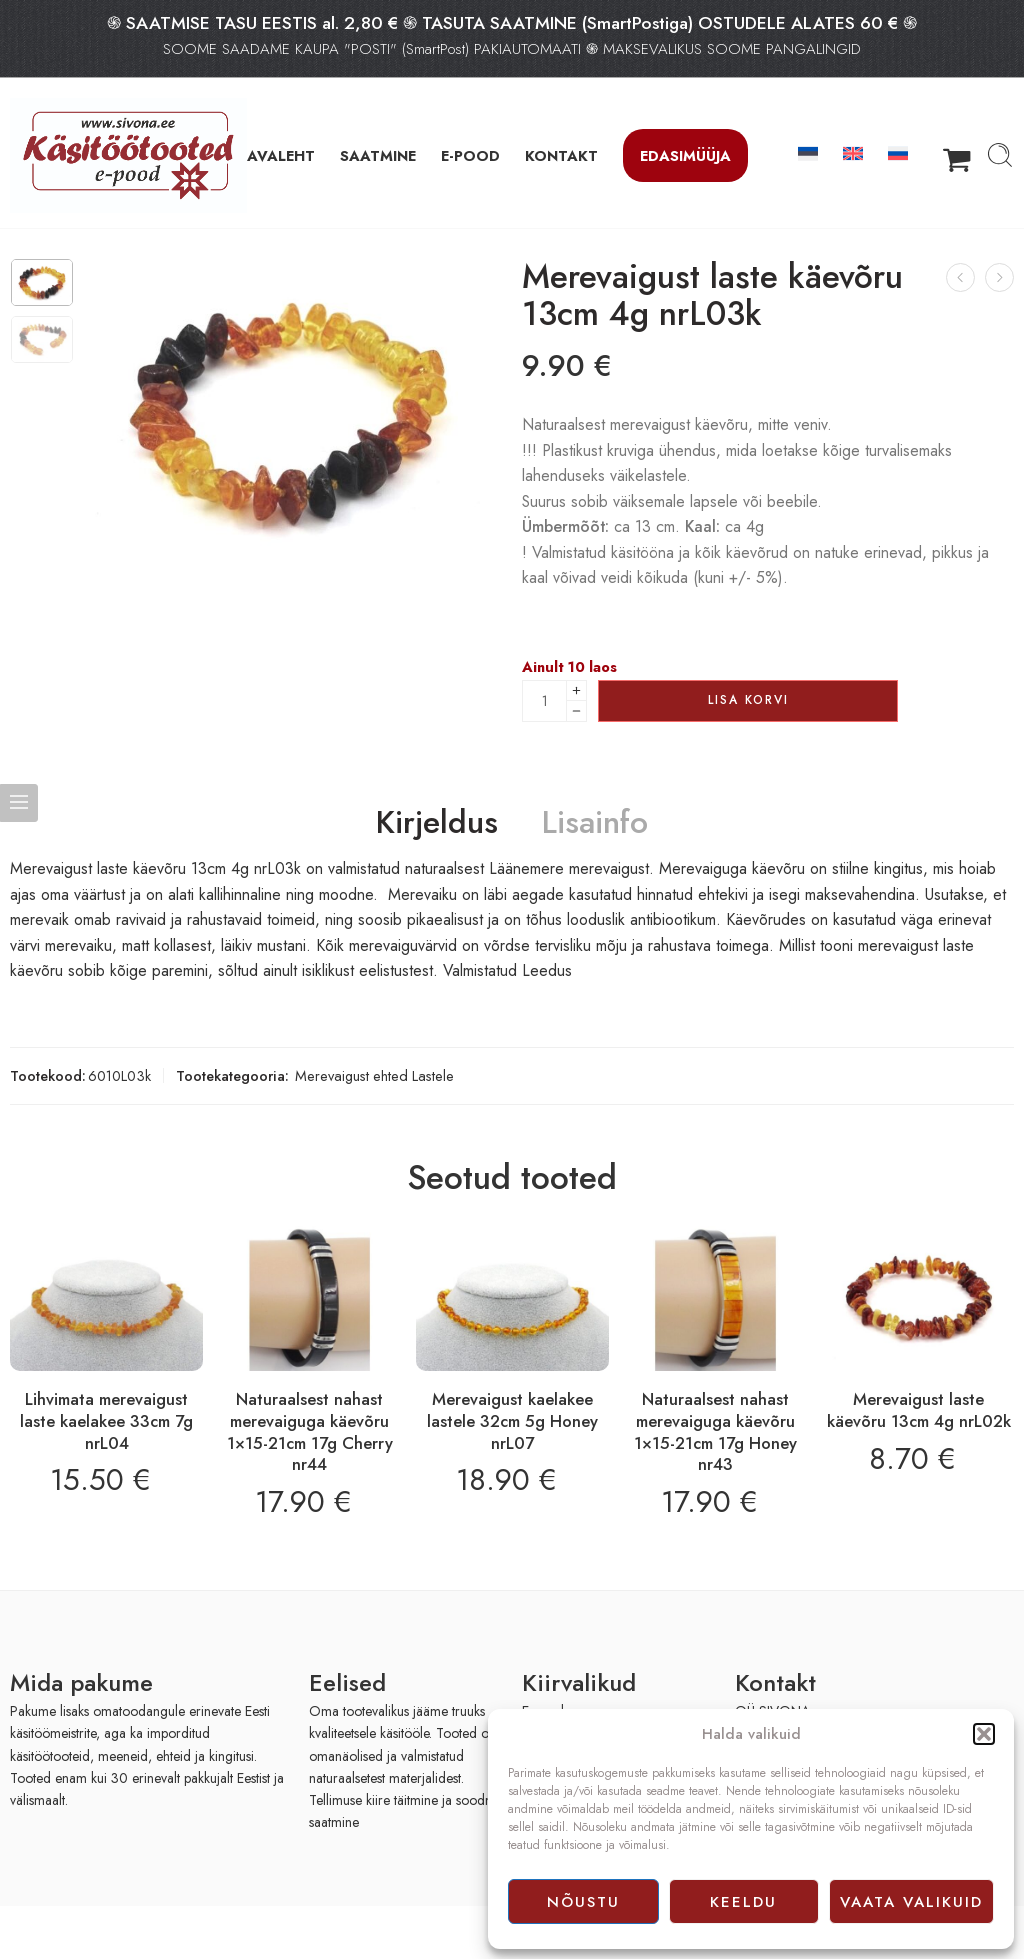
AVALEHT (281, 155)
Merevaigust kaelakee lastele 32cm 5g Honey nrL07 (512, 1420)
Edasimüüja (685, 155)
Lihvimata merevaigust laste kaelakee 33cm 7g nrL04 (106, 1420)
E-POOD (470, 155)
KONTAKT (561, 155)
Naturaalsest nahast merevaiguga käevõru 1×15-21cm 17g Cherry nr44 (310, 1431)
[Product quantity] (544, 701)
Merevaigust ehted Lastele (374, 1075)
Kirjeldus (437, 823)
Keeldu (743, 1902)
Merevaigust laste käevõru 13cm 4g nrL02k (919, 1410)
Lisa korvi (748, 700)
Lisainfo (595, 823)
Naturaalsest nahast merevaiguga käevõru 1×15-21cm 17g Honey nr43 (715, 1431)
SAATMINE (378, 155)
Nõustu (583, 1902)
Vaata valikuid (911, 1902)
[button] (984, 1734)
